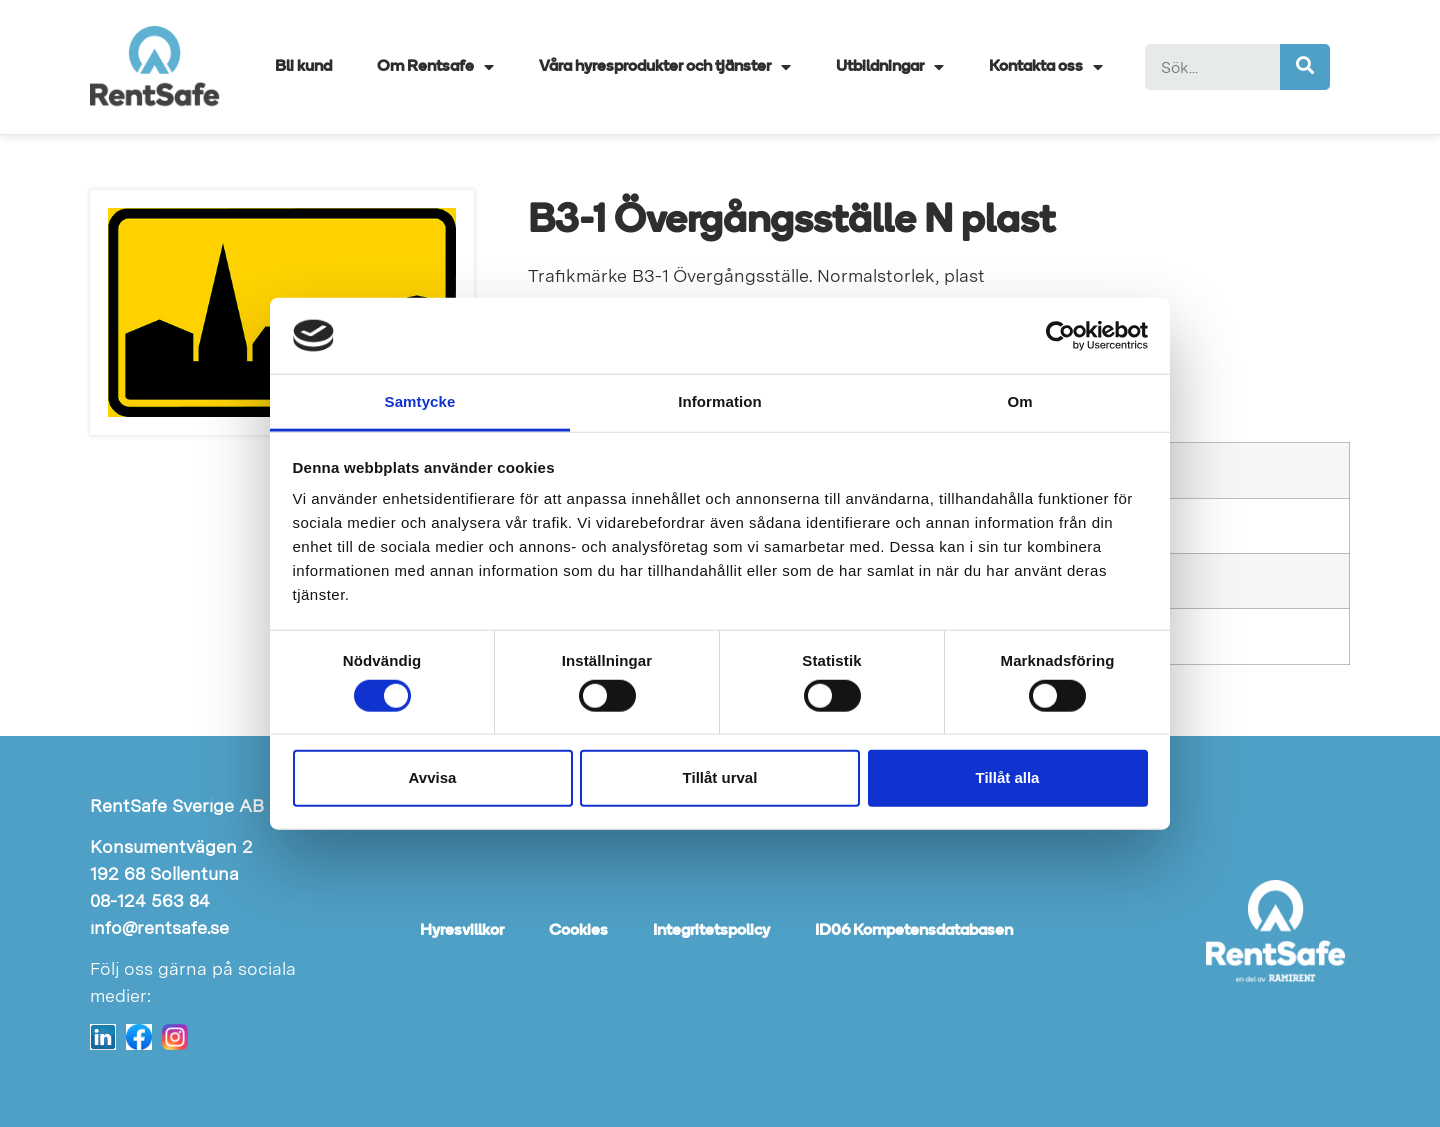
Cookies (578, 931)
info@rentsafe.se (159, 927)
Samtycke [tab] (420, 401)
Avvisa (433, 777)
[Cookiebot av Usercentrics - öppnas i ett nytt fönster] (1060, 336)
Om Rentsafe (435, 67)
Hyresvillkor (462, 931)
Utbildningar (890, 67)
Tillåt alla (1008, 777)
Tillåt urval (720, 777)
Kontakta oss (1046, 67)
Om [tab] (1019, 401)
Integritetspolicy (711, 931)
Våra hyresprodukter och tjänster (665, 67)
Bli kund (303, 67)
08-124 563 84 (150, 900)
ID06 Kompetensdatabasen (914, 931)
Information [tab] (720, 401)
